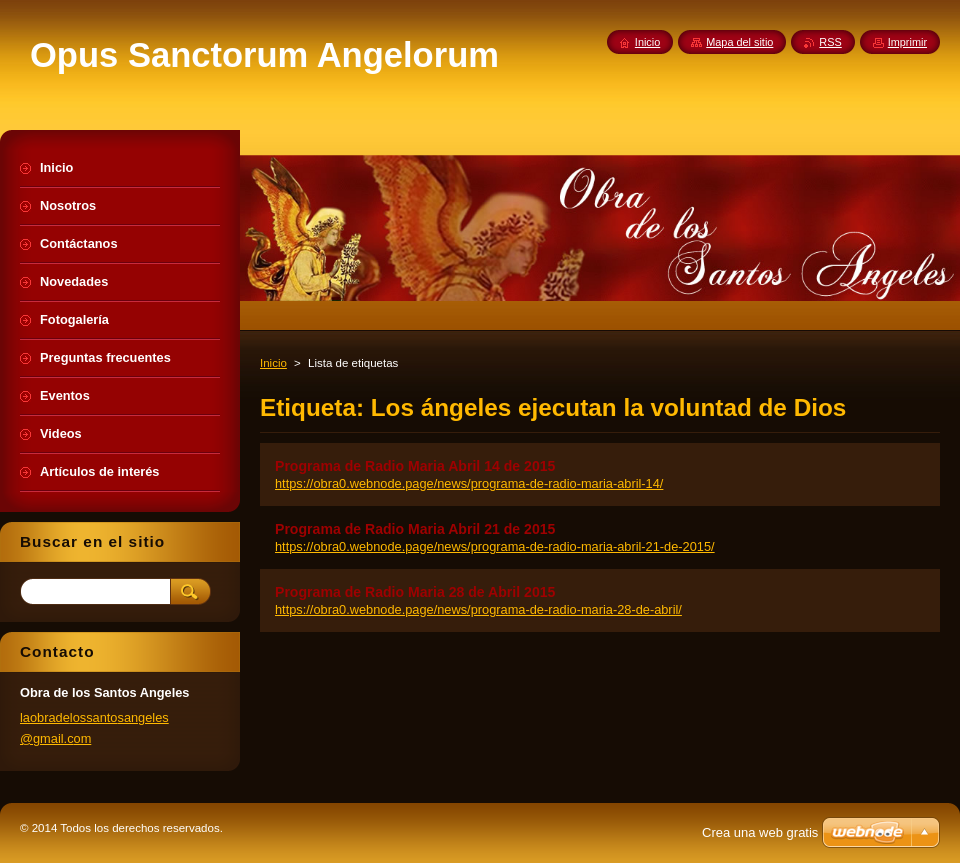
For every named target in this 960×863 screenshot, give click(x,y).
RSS (830, 42)
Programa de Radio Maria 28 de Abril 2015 (415, 592)
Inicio (273, 363)
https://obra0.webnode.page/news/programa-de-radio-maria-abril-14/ (469, 483)
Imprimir (907, 42)
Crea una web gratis (760, 832)
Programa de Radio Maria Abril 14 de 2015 (415, 466)
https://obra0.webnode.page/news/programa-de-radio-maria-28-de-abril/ (478, 609)
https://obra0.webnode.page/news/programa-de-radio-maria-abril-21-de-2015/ (495, 546)
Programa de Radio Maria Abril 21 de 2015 (415, 529)
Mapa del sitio (739, 42)
